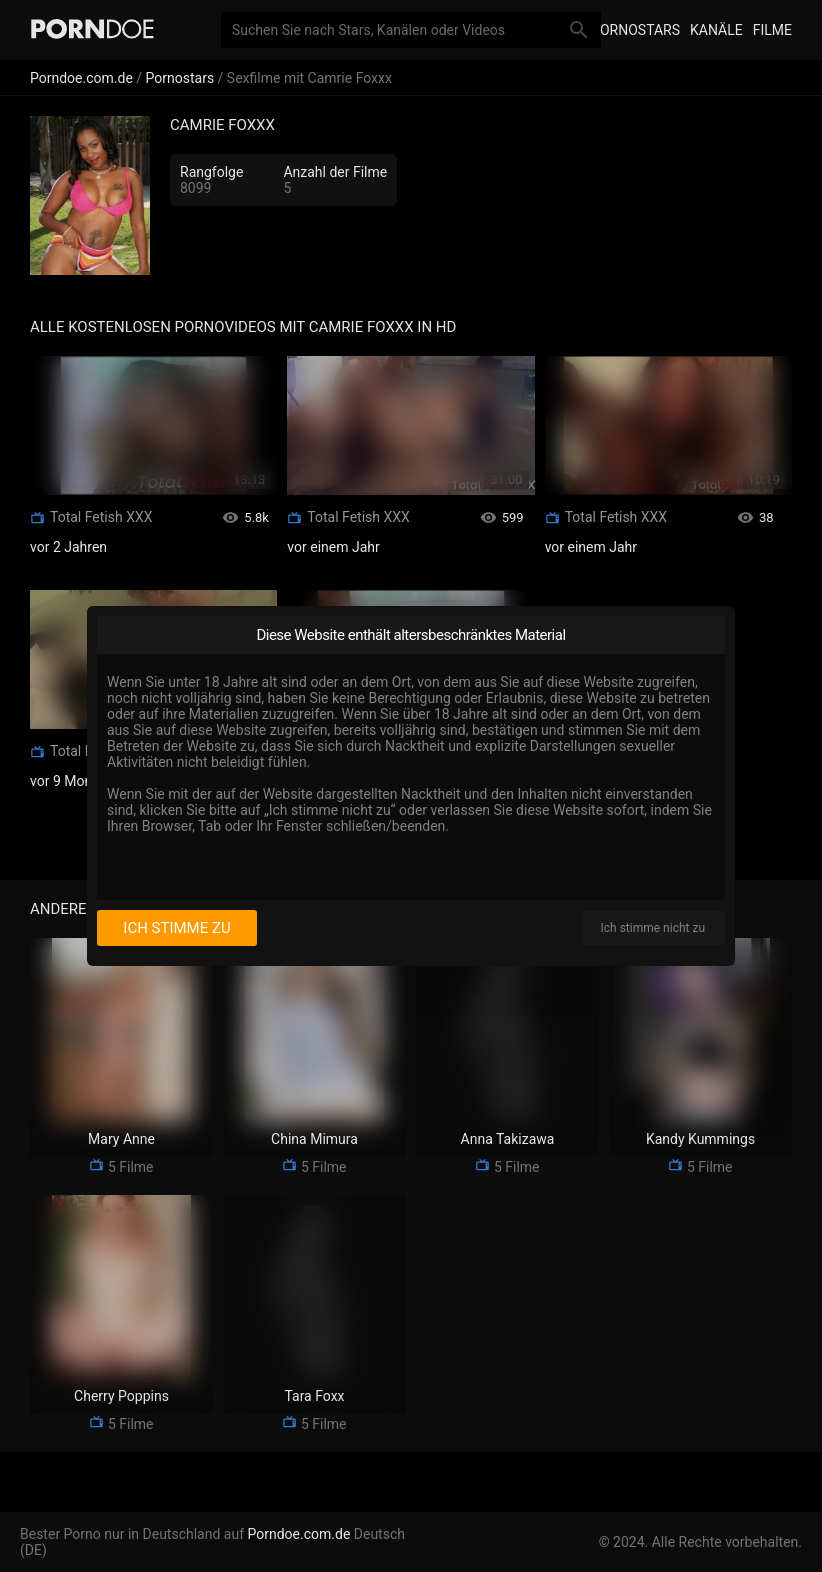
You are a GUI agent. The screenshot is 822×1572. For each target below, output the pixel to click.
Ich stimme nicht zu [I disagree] (653, 928)
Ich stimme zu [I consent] (176, 928)
